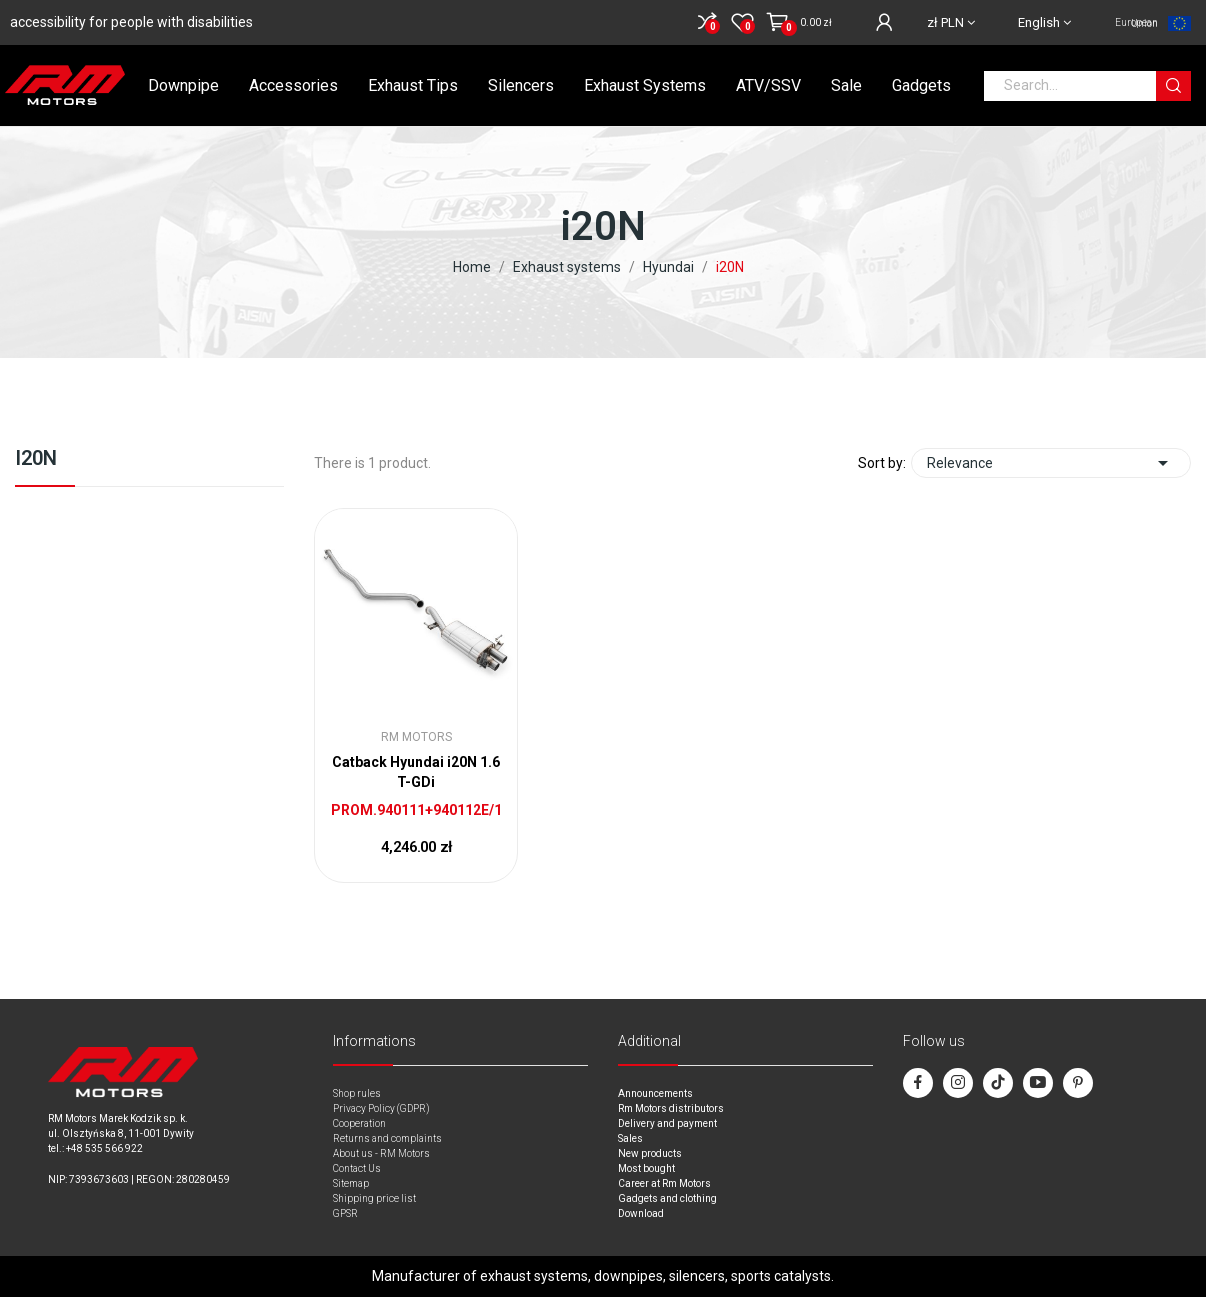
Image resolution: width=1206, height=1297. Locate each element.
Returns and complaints (387, 1138)
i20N (36, 459)
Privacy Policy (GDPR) (381, 1108)
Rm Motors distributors (671, 1108)
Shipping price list (374, 1198)
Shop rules (357, 1093)
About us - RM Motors (381, 1153)
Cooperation (359, 1123)
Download (641, 1213)
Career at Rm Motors (664, 1183)
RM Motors (416, 737)
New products (650, 1153)
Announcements (655, 1093)
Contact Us (357, 1168)
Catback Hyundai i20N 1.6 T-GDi (416, 772)
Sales (630, 1138)
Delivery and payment (667, 1123)
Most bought (646, 1168)
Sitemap (351, 1183)
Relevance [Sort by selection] (1051, 463)
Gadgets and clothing (667, 1198)
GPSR (345, 1213)
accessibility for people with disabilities (131, 22)
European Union (1136, 23)
